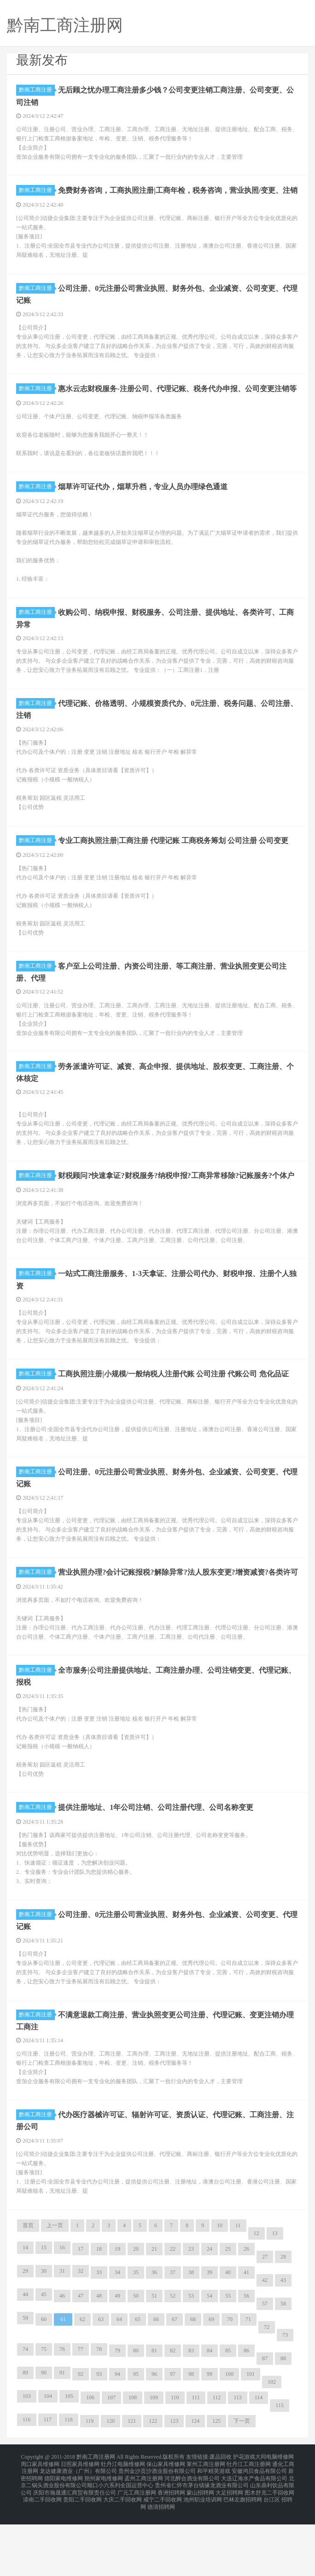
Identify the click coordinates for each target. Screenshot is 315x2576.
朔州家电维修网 (103, 2537)
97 (172, 2438)
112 (217, 2462)
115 (279, 2469)
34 (117, 2336)
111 (196, 2462)
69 (211, 2383)
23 (191, 2313)
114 (259, 2462)
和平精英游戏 (213, 2532)
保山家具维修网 (165, 2526)
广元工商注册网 (136, 2548)
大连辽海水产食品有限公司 (254, 2537)
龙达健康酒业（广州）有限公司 (78, 2532)
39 (209, 2336)
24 (209, 2313)
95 (136, 2438)
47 (80, 2360)
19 (117, 2313)
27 (265, 2321)
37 (172, 2336)
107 (111, 2462)
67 (174, 2383)
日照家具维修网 (80, 2526)
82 (172, 2415)
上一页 (55, 2290)
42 (265, 2344)
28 (283, 2321)
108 (132, 2462)
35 (136, 2336)
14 (25, 2312)
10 (219, 2290)
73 (285, 2399)
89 (25, 2437)
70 (230, 2383)
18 (99, 2313)
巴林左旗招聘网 (242, 2554)
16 (62, 2312)
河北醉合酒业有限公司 (192, 2537)
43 (283, 2344)
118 (68, 2484)
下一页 (241, 2485)
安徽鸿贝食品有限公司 (259, 2532)
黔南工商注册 (37, 90)
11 (238, 2290)
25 (228, 2313)
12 (256, 2297)
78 (99, 2413)
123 (174, 2485)
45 (44, 2359)
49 (117, 2360)
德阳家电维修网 (63, 2537)
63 (101, 2383)
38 (191, 2336)
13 (275, 2297)
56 (246, 2360)
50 (136, 2360)
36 (154, 2336)
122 (153, 2485)
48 (99, 2360)
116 (27, 2484)
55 (228, 2360)
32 (80, 2335)
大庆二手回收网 (122, 2554)
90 (44, 2437)
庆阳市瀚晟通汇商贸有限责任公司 (74, 2548)
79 (117, 2415)
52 (172, 2360)
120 (110, 2485)
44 (25, 2359)
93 (99, 2438)
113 (237, 2462)
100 (229, 2438)
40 (228, 2336)
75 (44, 2413)
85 (228, 2415)
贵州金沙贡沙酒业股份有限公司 (157, 2532)
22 (172, 2313)
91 (62, 2437)
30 (44, 2335)
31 (62, 2335)
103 (27, 2460)
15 (44, 2312)
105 (69, 2460)
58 (283, 2368)
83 (191, 2415)
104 (48, 2460)
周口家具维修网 (40, 2526)
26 (246, 2313)
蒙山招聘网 (200, 2548)
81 (154, 2415)
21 (154, 2313)
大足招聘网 (229, 2548)
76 (62, 2413)
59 (25, 2382)
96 (154, 2438)
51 (154, 2360)
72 (266, 2391)
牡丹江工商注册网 (249, 2526)
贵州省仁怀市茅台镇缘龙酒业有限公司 (202, 2543)
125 (216, 2485)
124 (195, 2485)
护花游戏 (244, 2521)
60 (44, 2383)
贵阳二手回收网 (82, 2554)
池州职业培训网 (202, 2554)
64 (119, 2383)
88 (283, 2423)
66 (156, 2383)
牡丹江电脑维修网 (123, 2526)
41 (246, 2336)
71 (248, 2383)
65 (137, 2383)
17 (80, 2313)
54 (209, 2360)
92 (80, 2438)
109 (154, 2462)
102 (272, 2446)
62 (82, 2383)
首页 (28, 2290)
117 (48, 2484)
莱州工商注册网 (206, 2526)
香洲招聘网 (171, 2548)
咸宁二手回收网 (162, 2554)
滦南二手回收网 (42, 2554)
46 (62, 2360)
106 (90, 2462)
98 (191, 2438)
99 (209, 2438)
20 (136, 2313)
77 (80, 2413)
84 (209, 2415)
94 (117, 2438)
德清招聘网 (161, 2559)
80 (136, 2415)
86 (246, 2415)
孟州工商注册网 (143, 2537)
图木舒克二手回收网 (269, 2548)
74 (25, 2413)
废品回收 (221, 2521)
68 (193, 2383)
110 (175, 2462)
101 (250, 2438)
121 (132, 2485)
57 (265, 2368)
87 (265, 2423)
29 (25, 2335)
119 (90, 2485)
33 (99, 2336)
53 (191, 2360)
